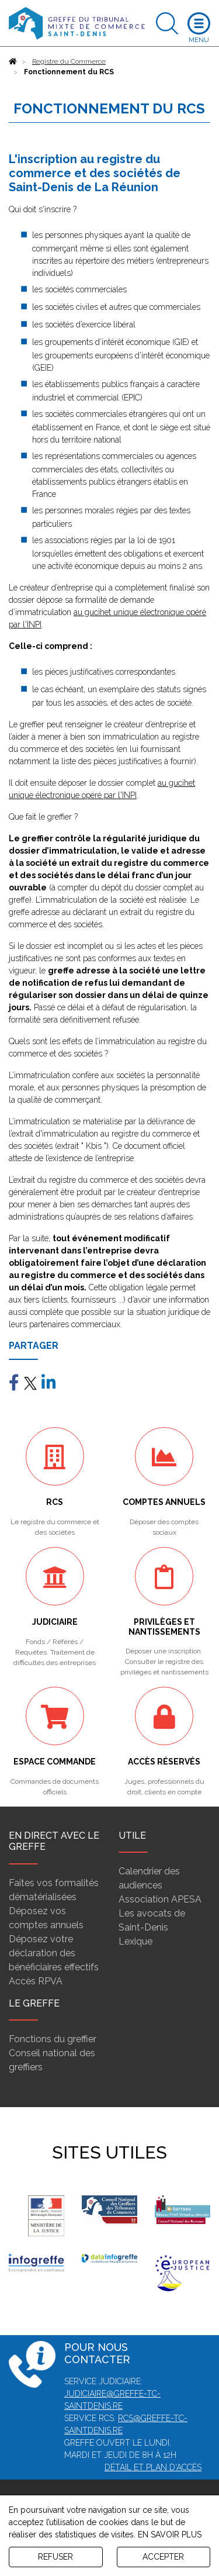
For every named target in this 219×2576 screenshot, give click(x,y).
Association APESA (160, 1899)
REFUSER (55, 2556)
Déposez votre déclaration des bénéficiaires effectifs (54, 1953)
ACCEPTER (163, 2556)
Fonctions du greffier (52, 2039)
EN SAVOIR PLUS (169, 2534)
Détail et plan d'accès (153, 2467)
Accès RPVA (35, 1981)
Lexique (135, 1941)
